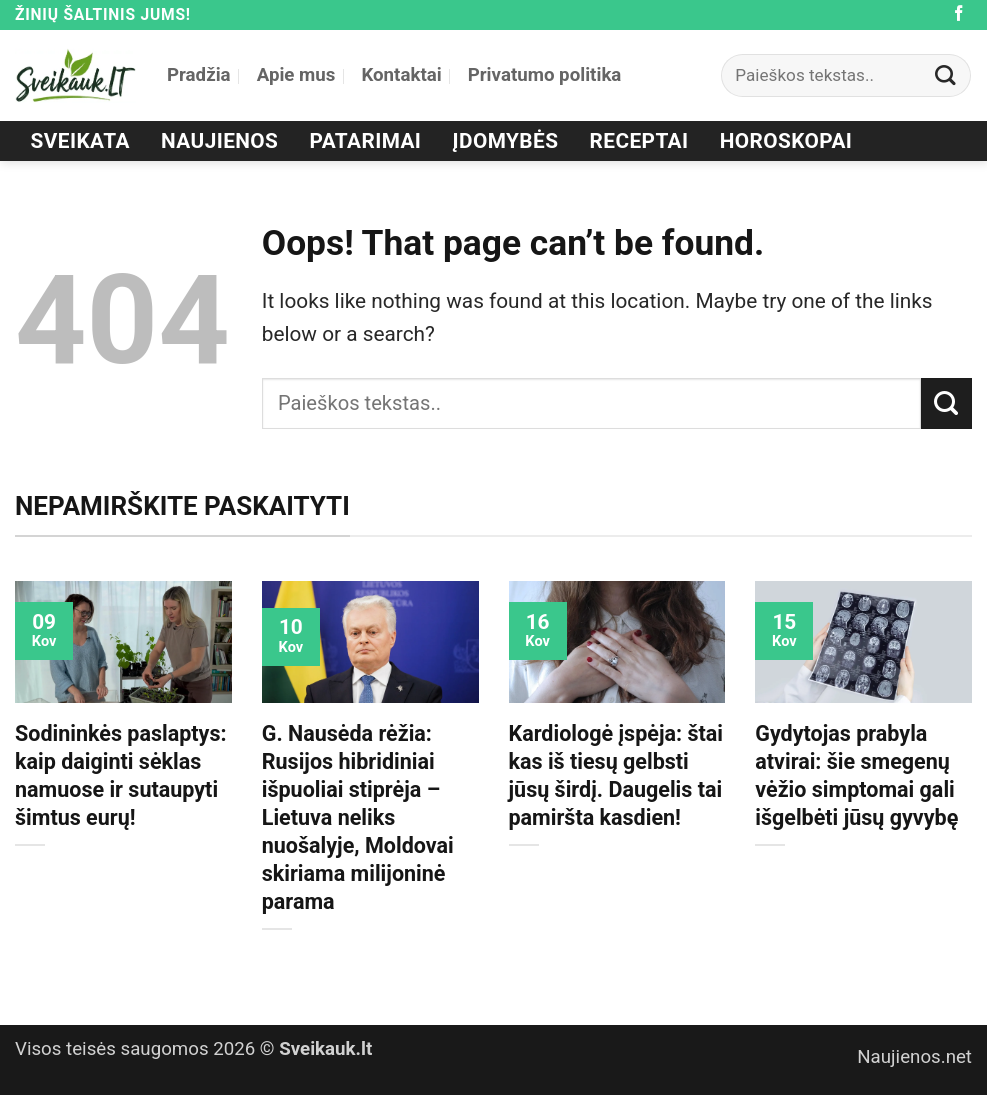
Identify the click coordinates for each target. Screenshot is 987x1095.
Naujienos (219, 141)
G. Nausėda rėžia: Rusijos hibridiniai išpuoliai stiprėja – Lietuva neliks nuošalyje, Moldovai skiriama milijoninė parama (358, 817)
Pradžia (199, 75)
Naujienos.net (914, 1057)
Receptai (639, 141)
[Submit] (946, 75)
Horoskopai (786, 141)
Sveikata (80, 141)
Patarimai (366, 141)
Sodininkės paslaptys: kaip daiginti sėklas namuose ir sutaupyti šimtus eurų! (121, 775)
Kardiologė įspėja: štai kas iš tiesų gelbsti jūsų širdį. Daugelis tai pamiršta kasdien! (616, 775)
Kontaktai (401, 75)
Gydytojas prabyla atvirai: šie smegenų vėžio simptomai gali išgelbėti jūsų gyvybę (856, 775)
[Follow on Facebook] (959, 14)
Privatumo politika (545, 75)
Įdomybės (506, 141)
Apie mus (296, 75)
